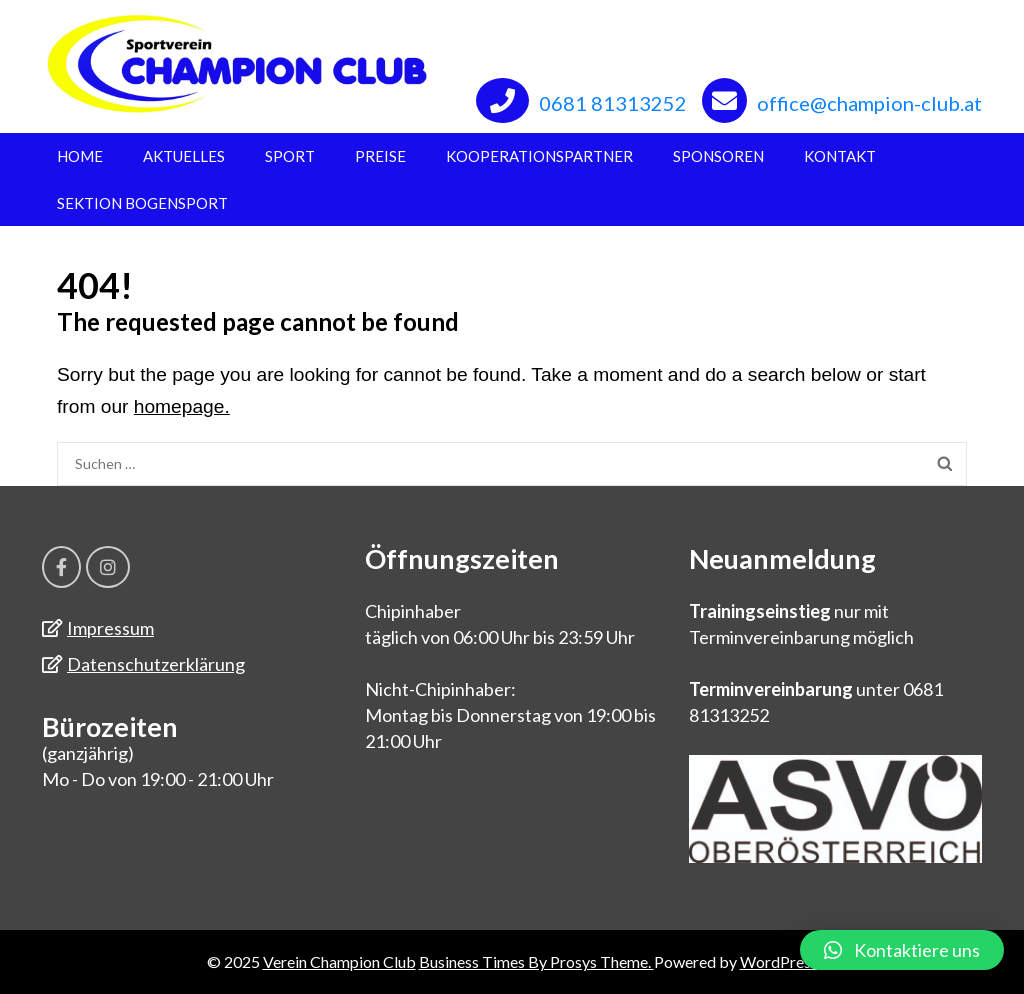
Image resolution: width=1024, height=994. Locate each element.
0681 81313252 (613, 103)
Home (80, 156)
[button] (902, 950)
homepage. (182, 406)
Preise (380, 156)
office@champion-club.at (869, 103)
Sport (290, 156)
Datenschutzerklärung (156, 664)
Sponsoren (718, 156)
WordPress (779, 961)
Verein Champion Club (339, 961)
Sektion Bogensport (142, 203)
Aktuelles (184, 156)
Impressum (110, 628)
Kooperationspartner (539, 156)
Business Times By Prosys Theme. (536, 961)
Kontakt (840, 156)
